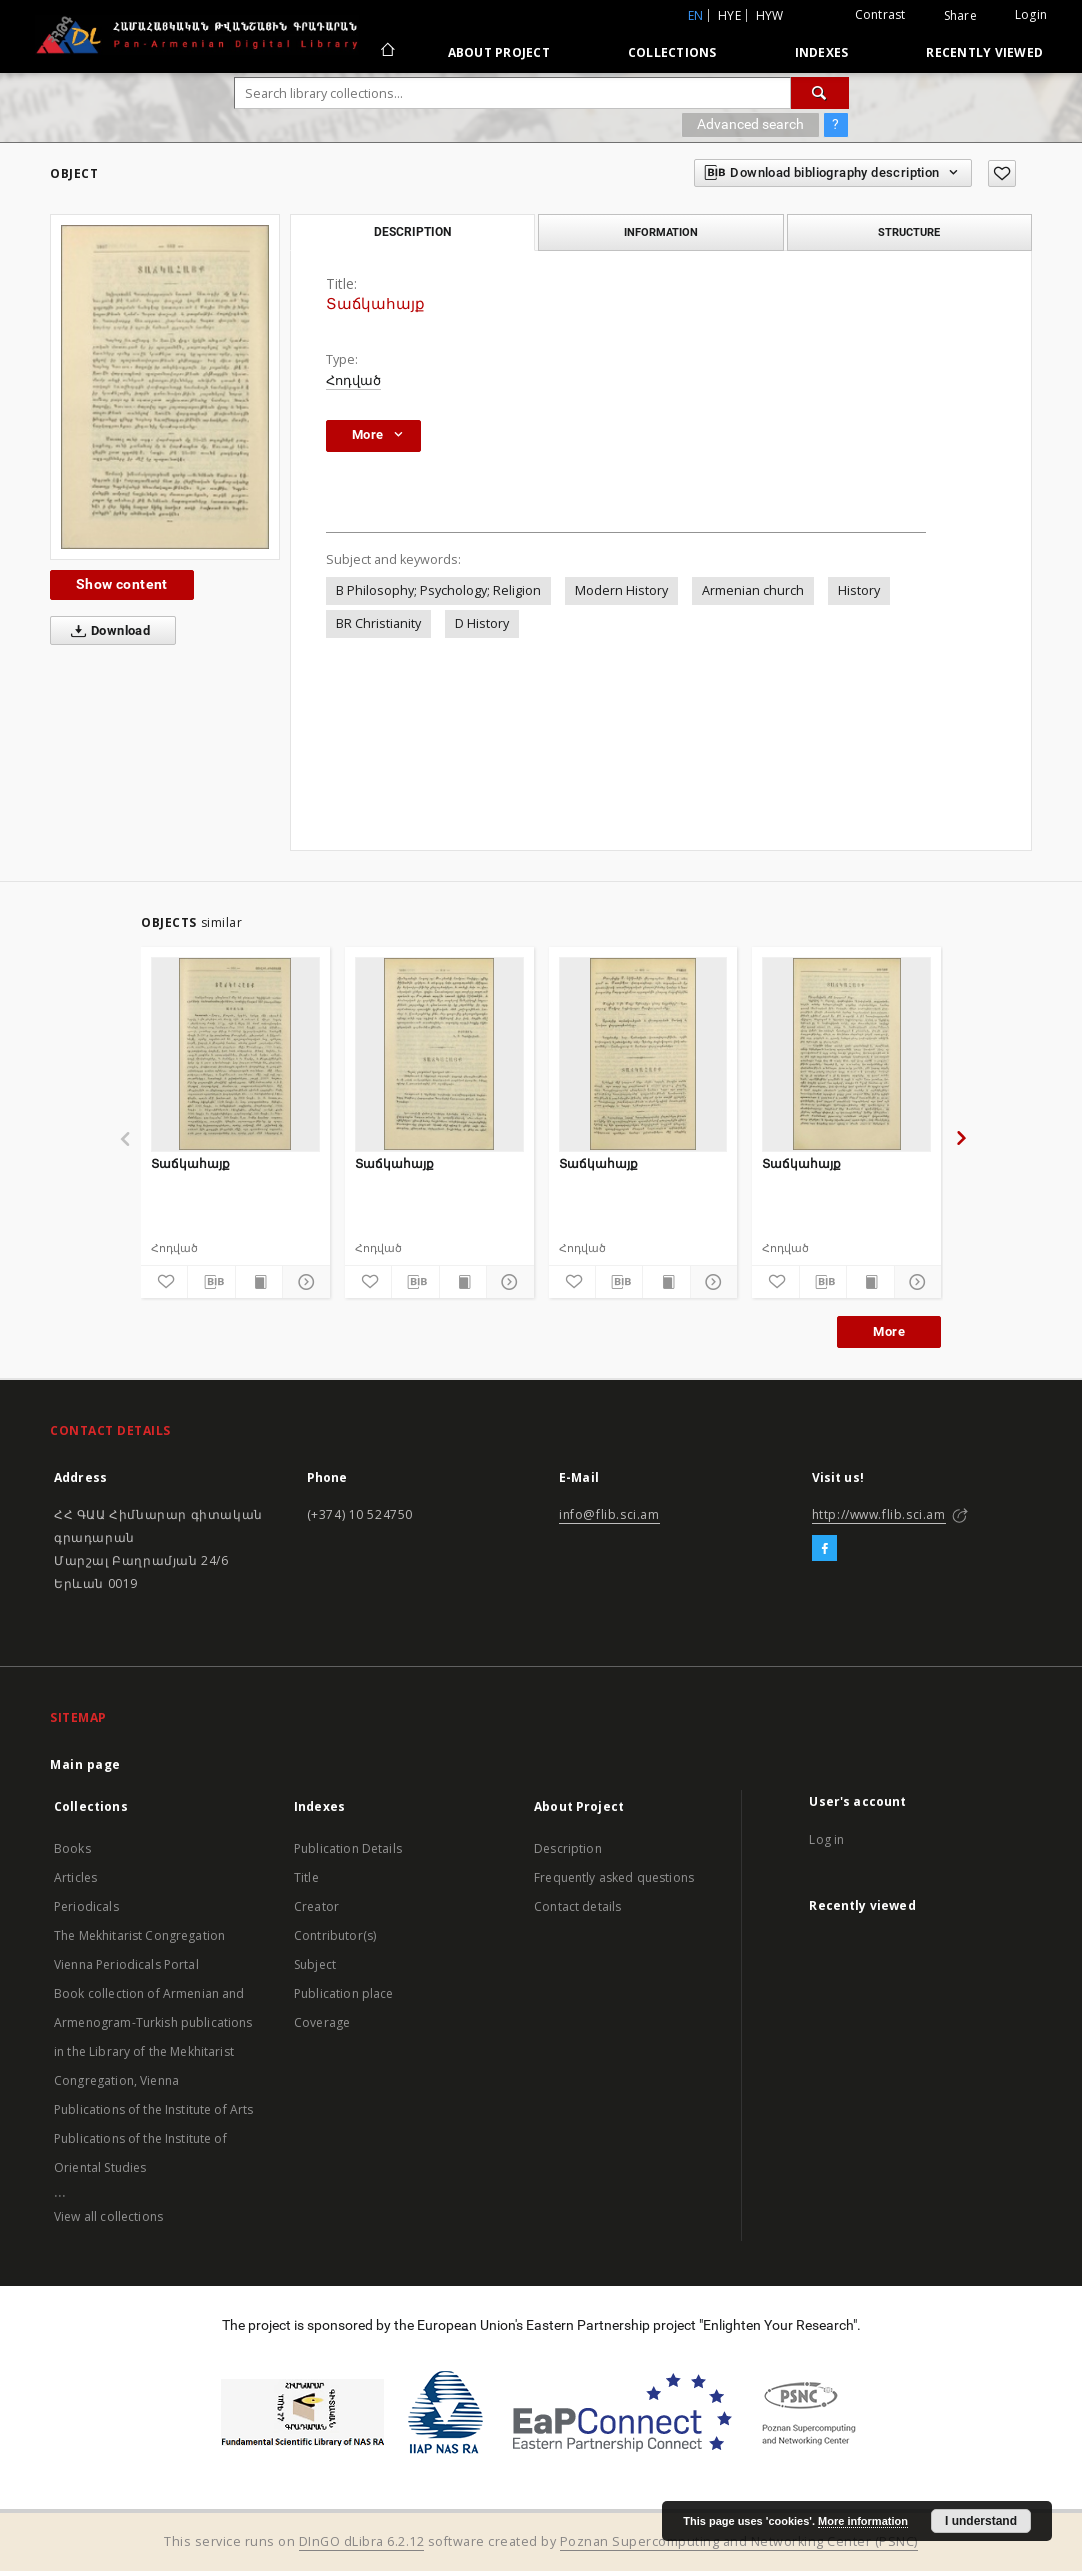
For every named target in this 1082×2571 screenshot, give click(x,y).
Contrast (880, 14)
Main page (85, 1764)
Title (306, 1877)
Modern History (621, 590)
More (889, 1331)
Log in (826, 1839)
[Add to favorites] (1002, 173)
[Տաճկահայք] (235, 1054)
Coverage (322, 2022)
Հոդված (353, 380)
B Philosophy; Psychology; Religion (438, 590)
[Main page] (386, 52)
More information (863, 2521)
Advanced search (750, 124)
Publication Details (348, 1848)
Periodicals (86, 1906)
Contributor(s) (335, 1935)
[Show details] (303, 1282)
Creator (316, 1906)
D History (482, 623)
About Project (499, 52)
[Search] (820, 93)
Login (1031, 14)
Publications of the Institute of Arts (154, 2109)
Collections (672, 52)
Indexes (822, 52)
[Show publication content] (259, 1282)
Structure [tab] (909, 232)
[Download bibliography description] (211, 1282)
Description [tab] (412, 232)
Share (960, 16)
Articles (75, 1877)
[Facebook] (824, 1549)
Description (568, 1848)
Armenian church (753, 590)
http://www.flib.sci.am (879, 1514)
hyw (770, 15)
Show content (122, 584)
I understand (981, 2521)
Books (72, 1848)
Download (106, 631)
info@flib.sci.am (609, 1514)
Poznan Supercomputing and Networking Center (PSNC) (739, 2541)
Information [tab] (661, 232)
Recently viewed (984, 52)
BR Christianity (378, 623)
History (859, 590)
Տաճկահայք (190, 1163)
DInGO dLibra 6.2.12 (362, 2541)
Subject (315, 1964)
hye (729, 15)
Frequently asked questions (614, 1877)
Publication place (344, 1993)
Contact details (577, 1906)
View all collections (108, 2216)
